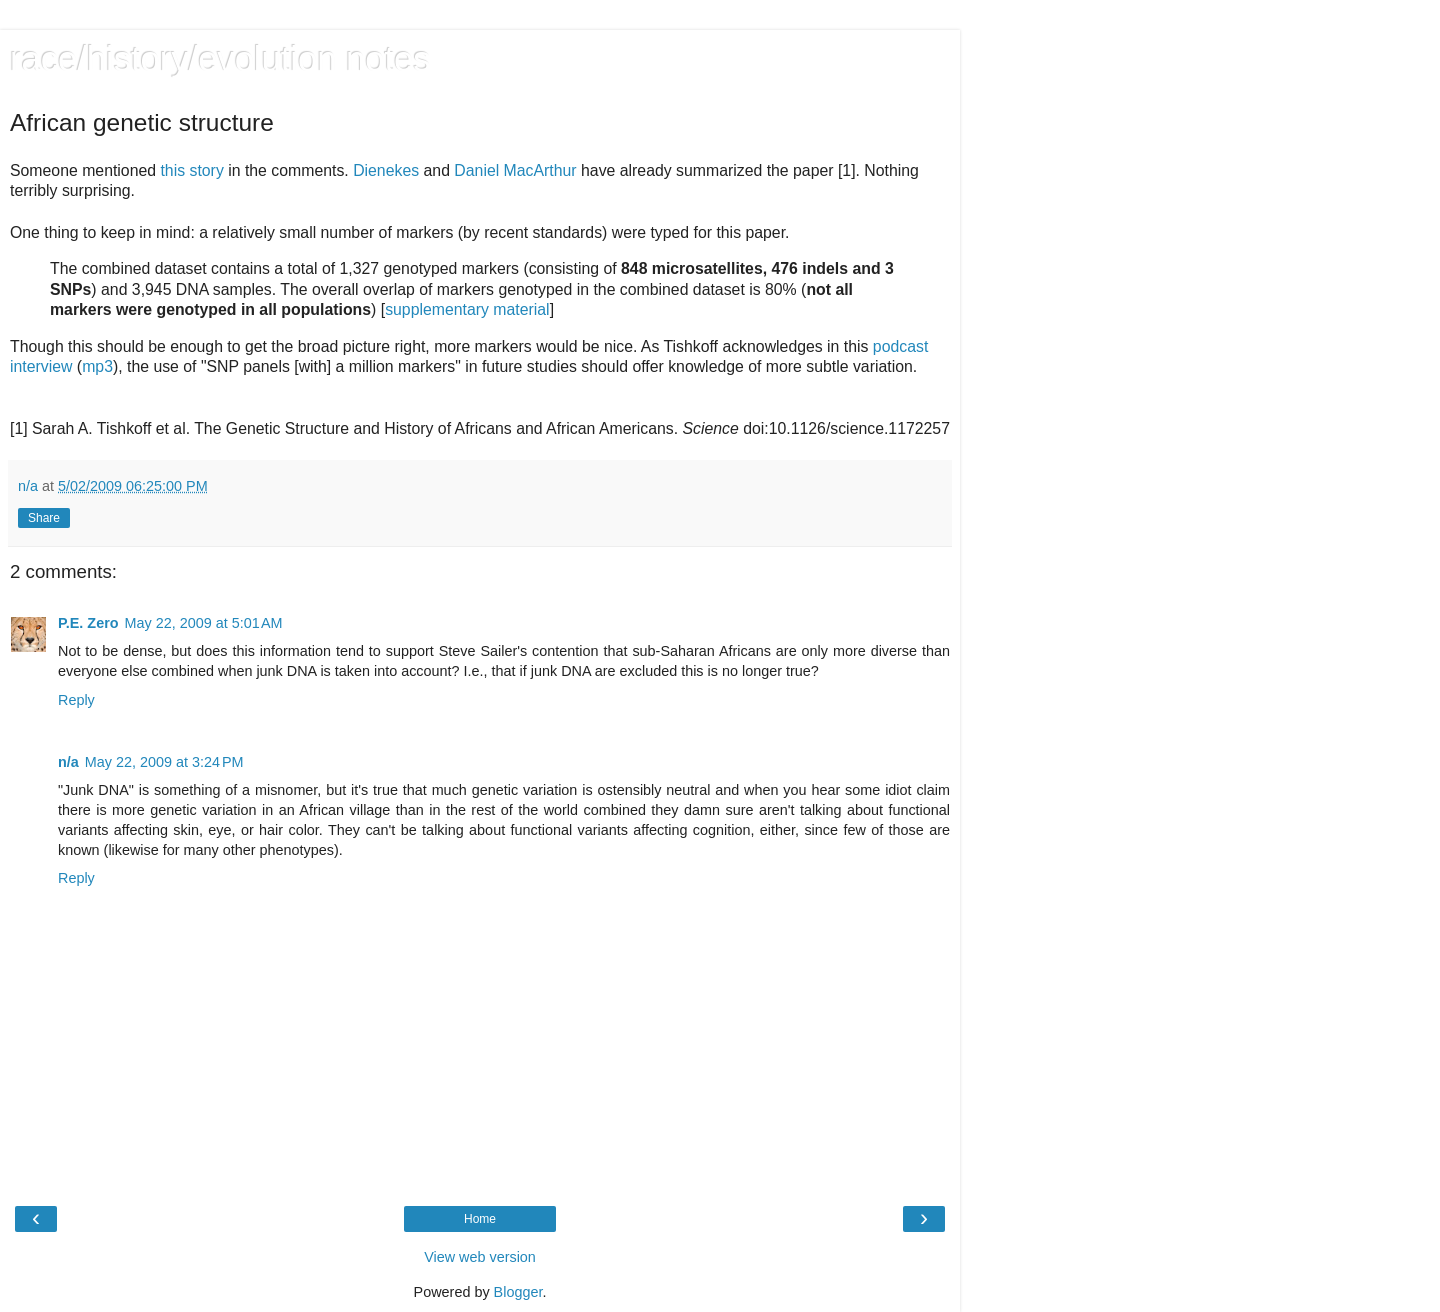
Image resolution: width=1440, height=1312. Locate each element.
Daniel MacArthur (515, 170)
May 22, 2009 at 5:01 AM (204, 623)
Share (44, 518)
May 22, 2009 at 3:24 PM (164, 762)
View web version (480, 1257)
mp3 (97, 366)
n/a (68, 762)
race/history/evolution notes (220, 59)
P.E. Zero (88, 623)
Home (480, 1219)
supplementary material (467, 309)
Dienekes (386, 170)
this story (191, 170)
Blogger (518, 1292)
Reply (76, 700)
